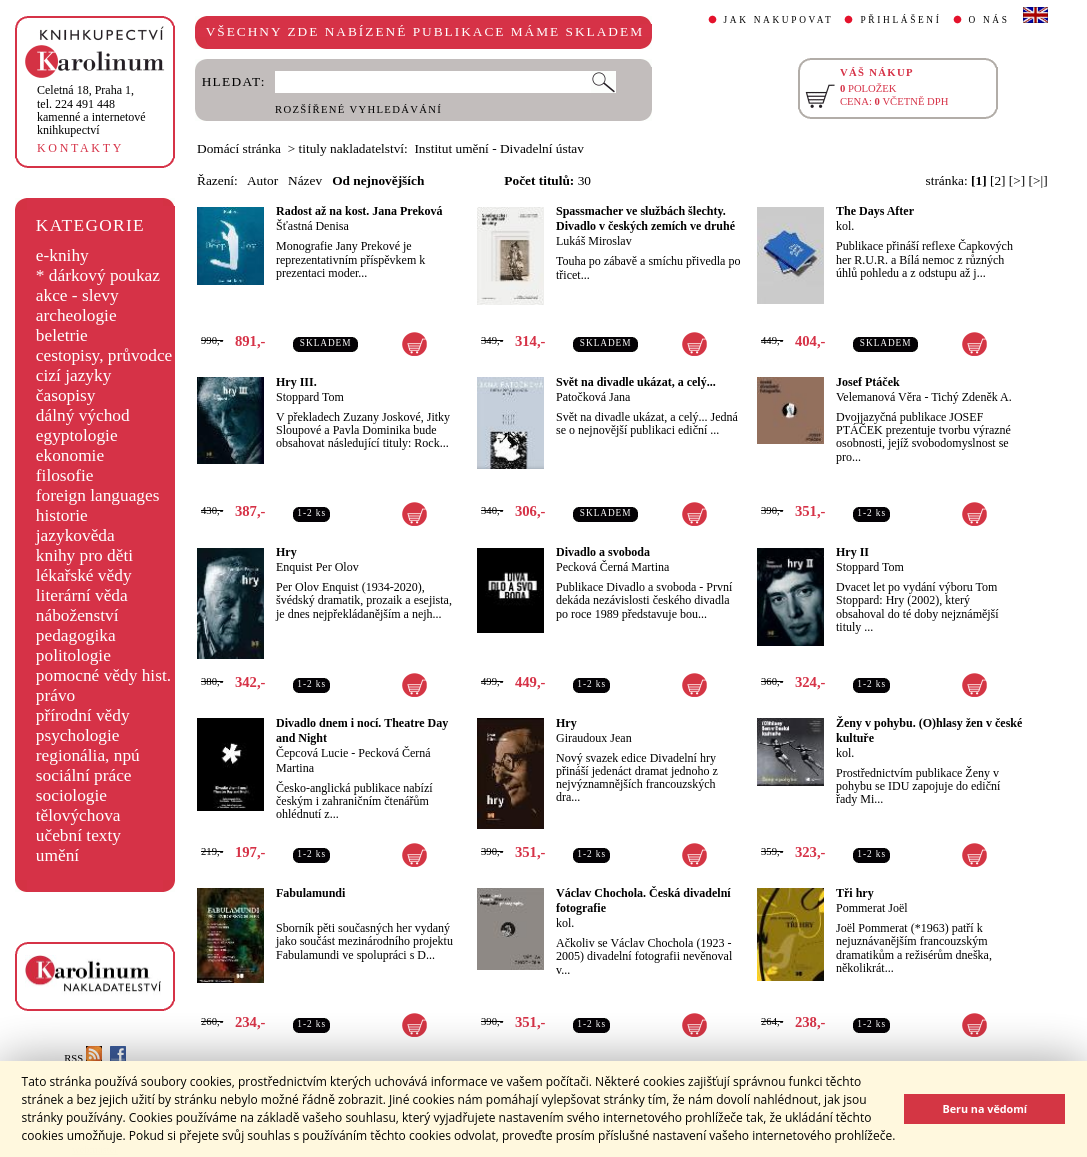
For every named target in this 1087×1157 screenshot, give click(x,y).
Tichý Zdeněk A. (971, 397)
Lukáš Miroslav (594, 241)
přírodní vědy (83, 715)
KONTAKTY (80, 148)
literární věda (82, 595)
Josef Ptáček (868, 382)
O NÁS (989, 20)
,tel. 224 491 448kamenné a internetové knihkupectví (91, 110)
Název (305, 180)
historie (62, 515)
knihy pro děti (84, 555)
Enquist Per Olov (317, 567)
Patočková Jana (593, 397)
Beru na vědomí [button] (984, 1108)
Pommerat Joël (872, 908)
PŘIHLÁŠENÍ (900, 20)
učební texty (78, 835)
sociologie (71, 795)
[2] (998, 180)
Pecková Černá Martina (612, 567)
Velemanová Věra (878, 397)
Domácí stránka (239, 148)
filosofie (65, 475)
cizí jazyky (74, 375)
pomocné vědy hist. (103, 675)
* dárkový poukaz (98, 275)
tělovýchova (78, 815)
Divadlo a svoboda (603, 552)
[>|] (1038, 180)
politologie (73, 655)
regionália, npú (88, 755)
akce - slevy (77, 295)
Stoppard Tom (310, 397)
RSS (83, 1058)
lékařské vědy (84, 575)
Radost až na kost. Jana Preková (359, 211)
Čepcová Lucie (312, 753)
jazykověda (75, 535)
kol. (845, 226)
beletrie (62, 335)
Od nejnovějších (378, 180)
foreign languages (98, 495)
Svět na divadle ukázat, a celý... (636, 382)
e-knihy (62, 255)
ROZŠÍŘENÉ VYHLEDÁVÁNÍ (358, 109)
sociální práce (84, 775)
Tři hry (855, 893)
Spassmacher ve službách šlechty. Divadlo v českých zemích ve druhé (645, 218)
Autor (262, 180)
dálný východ (83, 415)
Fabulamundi (310, 893)
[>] (1017, 180)
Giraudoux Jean (594, 738)
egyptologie (77, 435)
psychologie (78, 735)
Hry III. (296, 382)
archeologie (76, 315)
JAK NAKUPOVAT (779, 20)
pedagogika (76, 635)
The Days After (875, 211)
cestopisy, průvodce (104, 355)
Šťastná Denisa (312, 226)
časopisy (66, 395)
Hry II (852, 552)
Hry (286, 552)
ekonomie (70, 455)
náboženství (77, 615)
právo (55, 695)
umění (57, 855)
